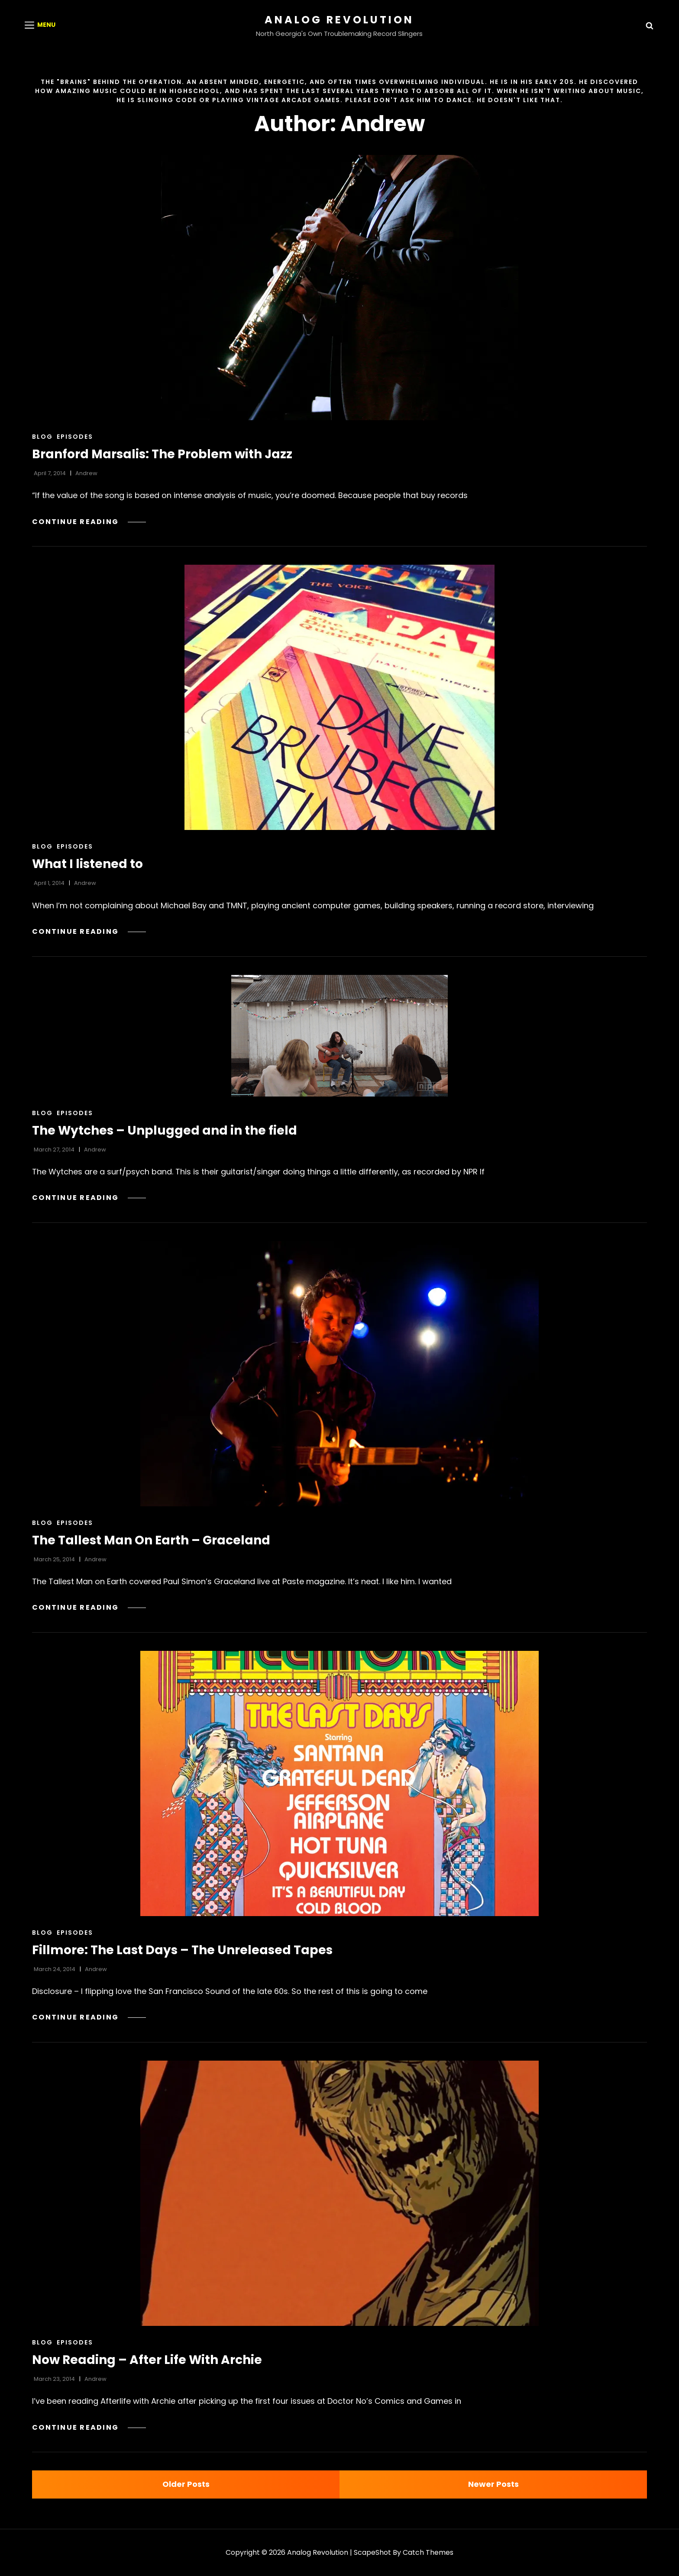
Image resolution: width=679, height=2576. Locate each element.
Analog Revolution (339, 20)
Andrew (86, 473)
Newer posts (493, 2484)
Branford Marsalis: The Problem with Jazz (162, 454)
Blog (42, 436)
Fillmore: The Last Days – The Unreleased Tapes (182, 1950)
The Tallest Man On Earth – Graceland (151, 1540)
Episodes (75, 436)
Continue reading (89, 521)
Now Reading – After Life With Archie (147, 2359)
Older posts (186, 2484)
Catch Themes (428, 2552)
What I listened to (87, 863)
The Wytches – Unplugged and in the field (164, 1130)
